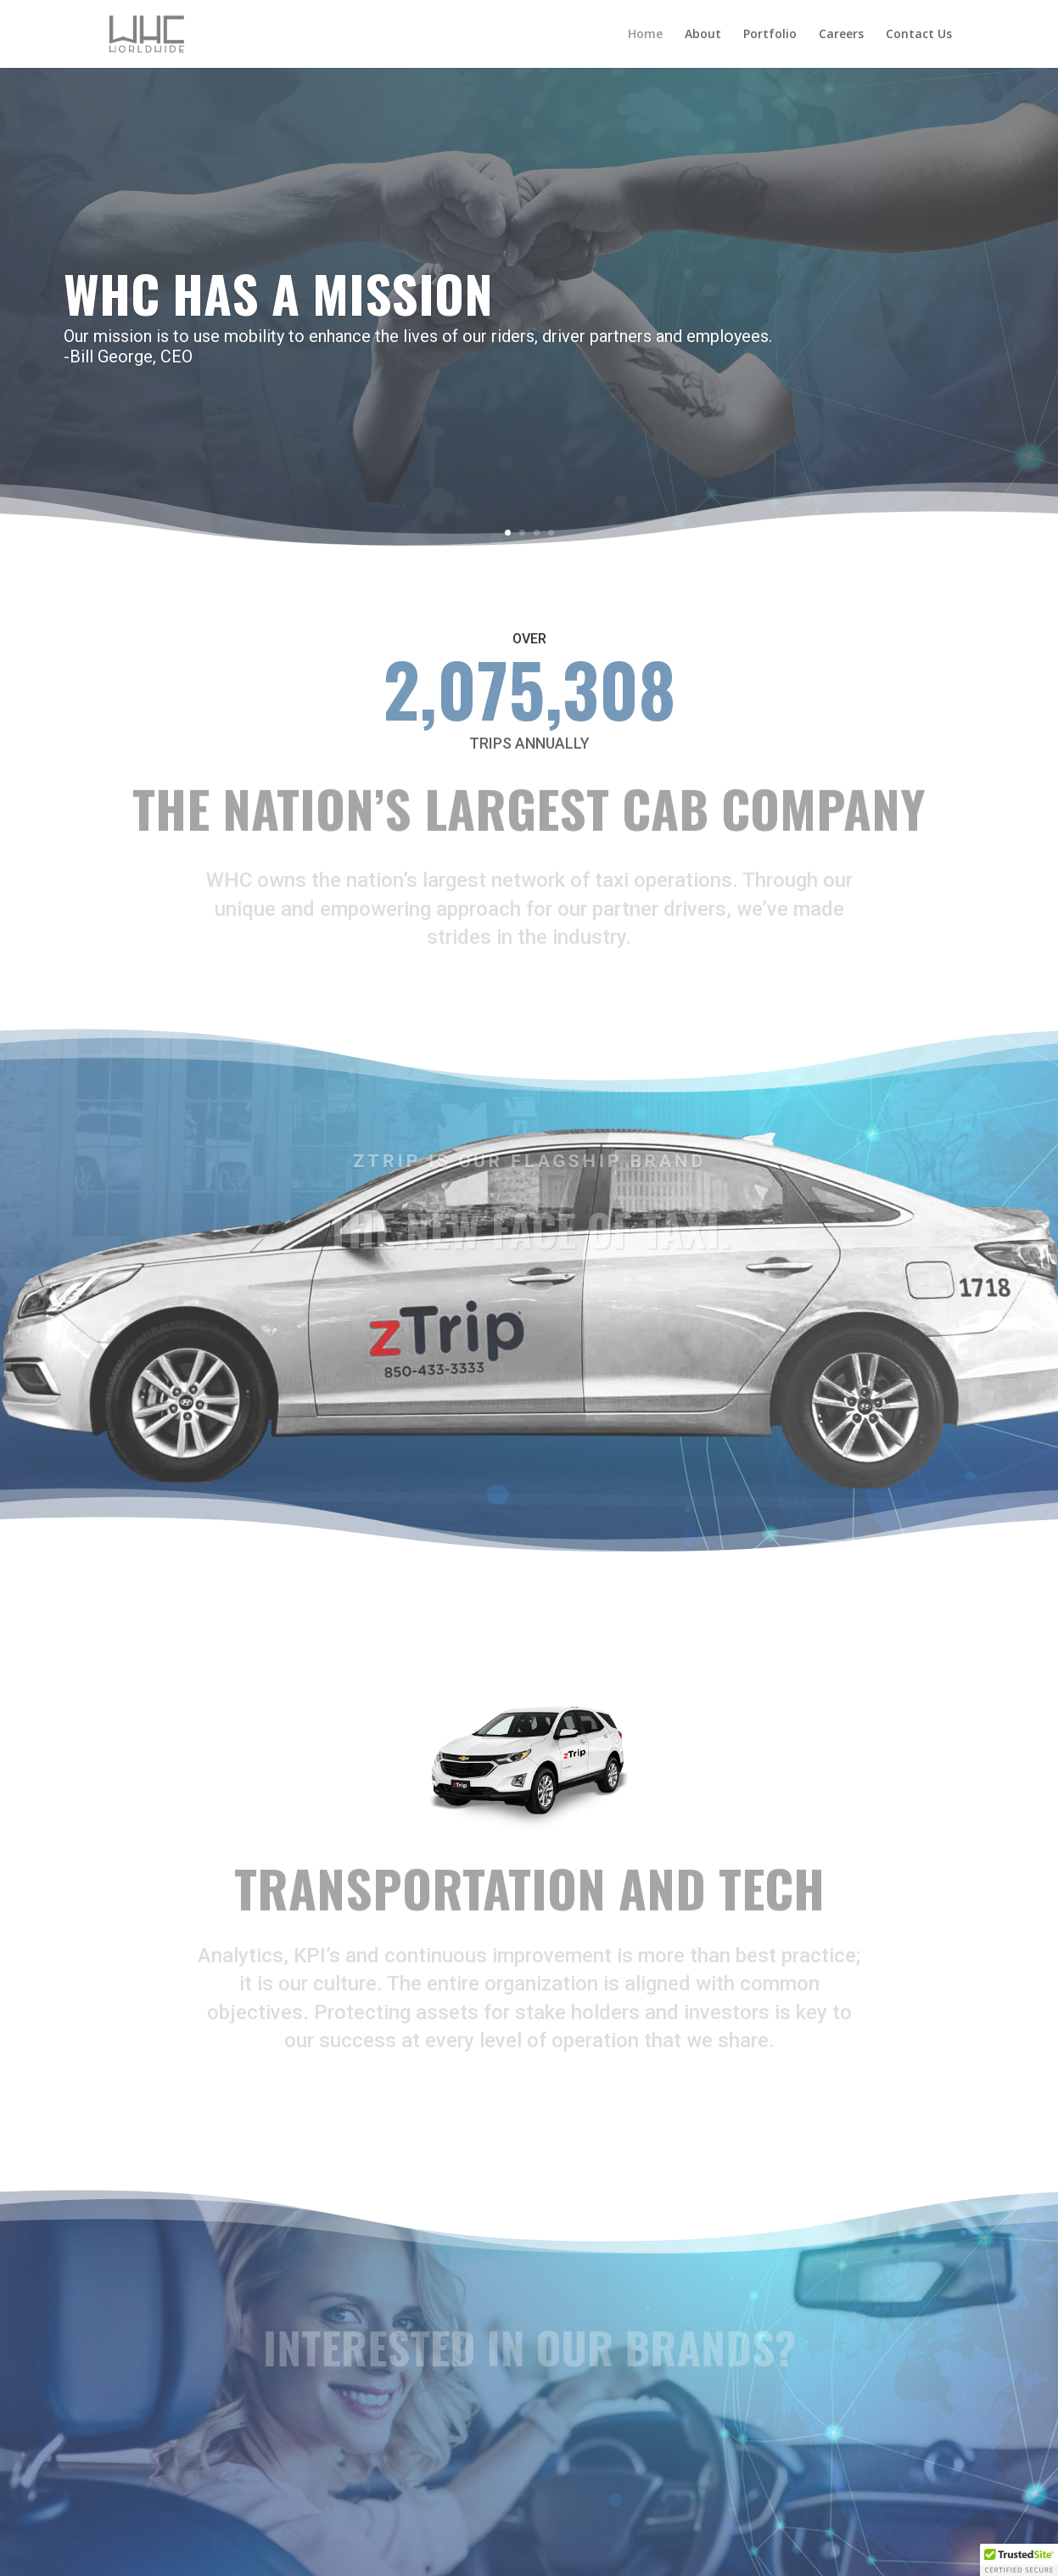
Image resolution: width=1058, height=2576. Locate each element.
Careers (841, 35)
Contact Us (919, 35)
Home (645, 35)
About (703, 35)
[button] (1019, 2560)
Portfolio (770, 35)
